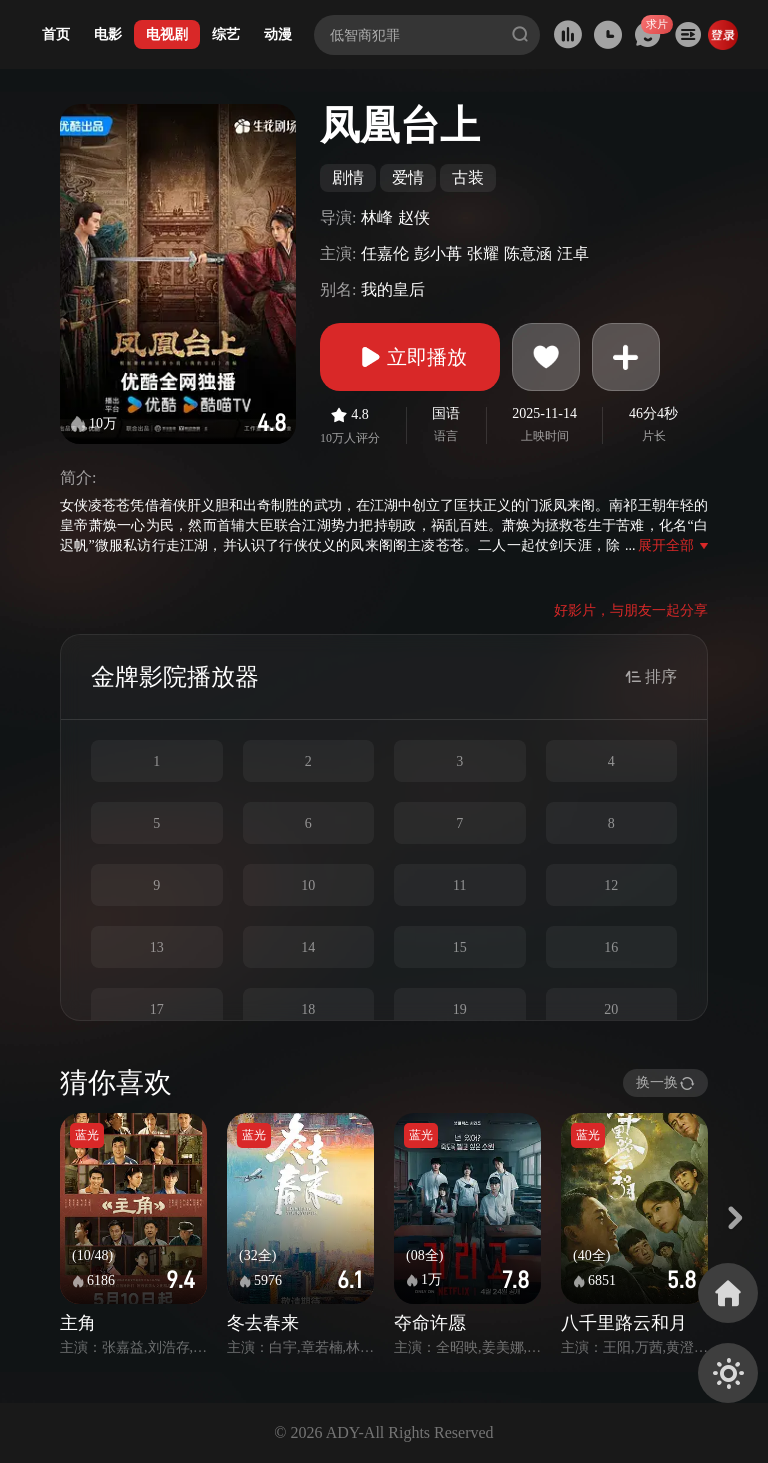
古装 (468, 177)
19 (460, 1009)
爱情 (408, 177)
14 (308, 947)
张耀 (483, 253)
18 (308, 1009)
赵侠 (414, 217)
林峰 (377, 217)
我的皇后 (393, 289)
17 (157, 1009)
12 (611, 885)
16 (611, 947)
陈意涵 (528, 253)
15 (460, 947)
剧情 (348, 177)
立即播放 (410, 357)
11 (459, 885)
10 (308, 885)
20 (611, 1009)
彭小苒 (438, 253)
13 (157, 947)
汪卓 (573, 253)
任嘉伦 (385, 253)
